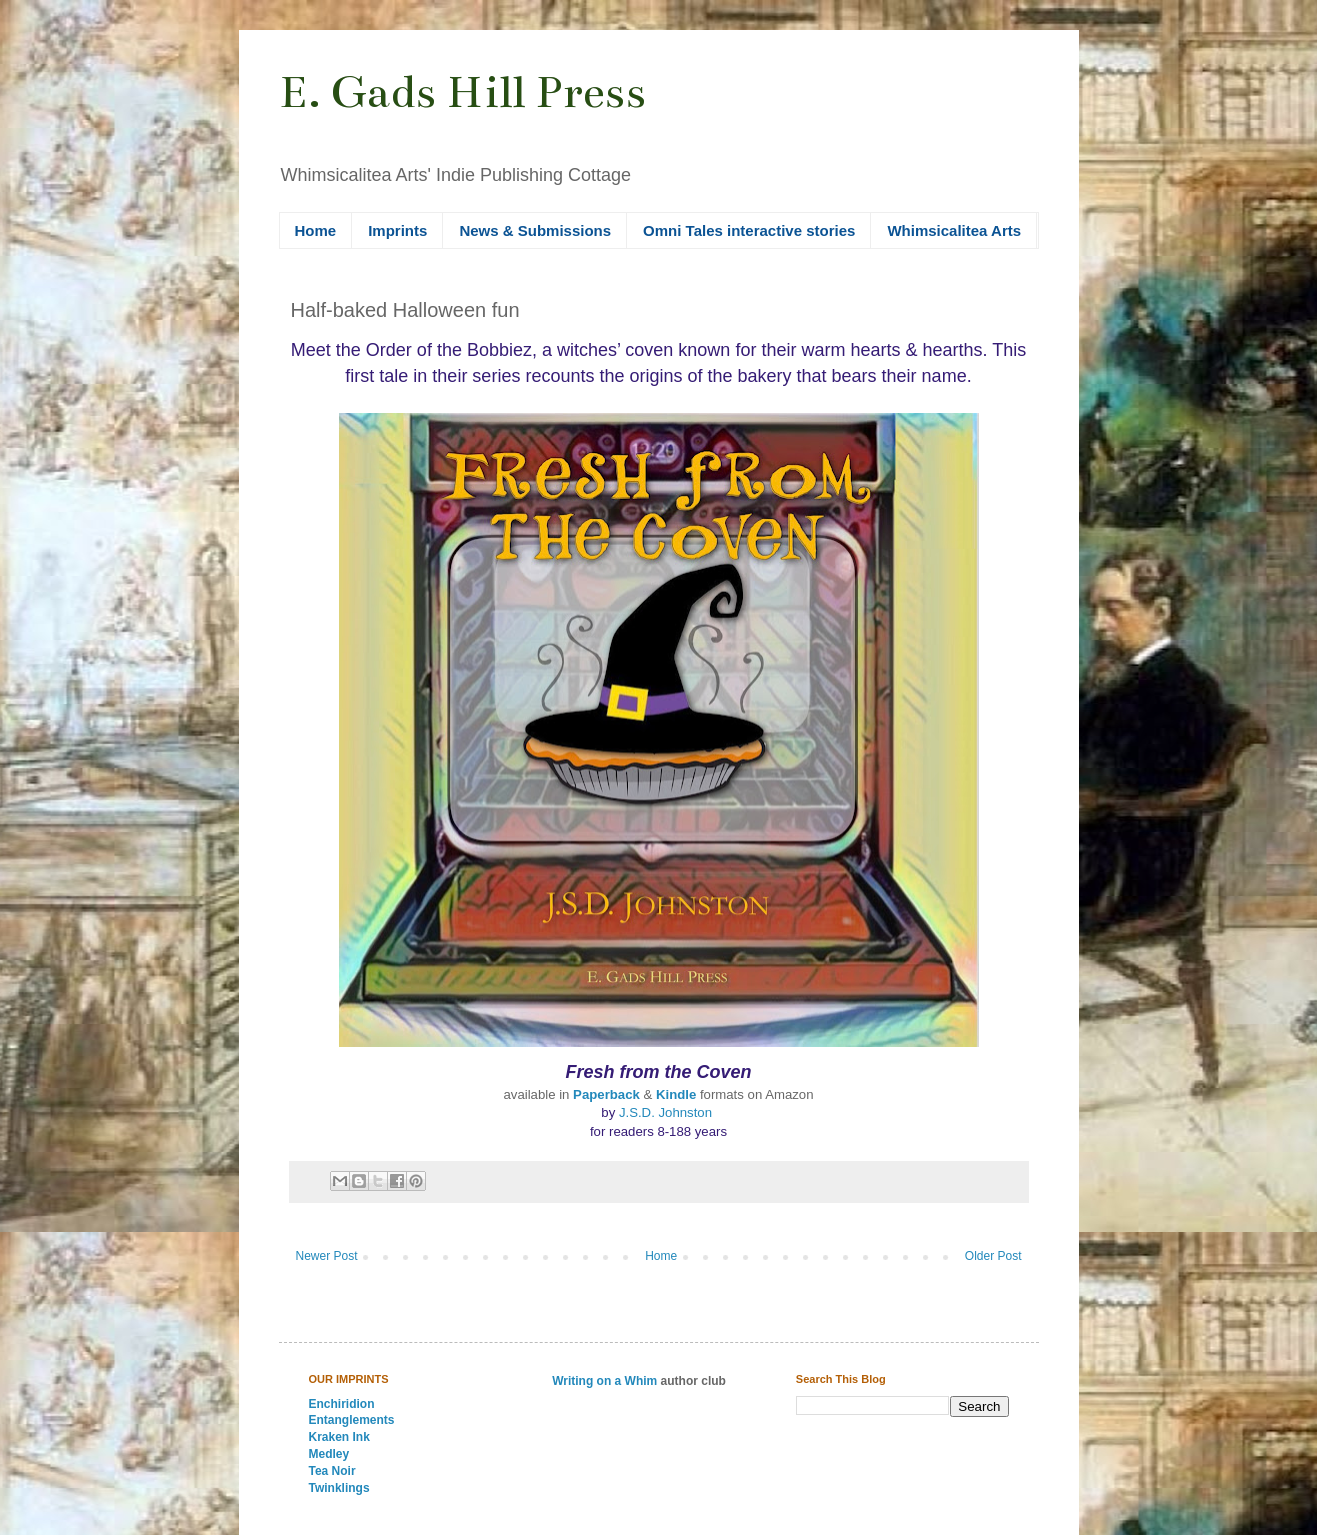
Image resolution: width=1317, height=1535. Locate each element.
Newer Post (327, 1256)
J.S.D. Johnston (667, 1112)
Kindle (676, 1094)
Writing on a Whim (604, 1381)
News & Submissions (535, 230)
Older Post (993, 1256)
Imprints (397, 230)
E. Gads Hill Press (462, 92)
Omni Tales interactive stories (749, 230)
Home (316, 230)
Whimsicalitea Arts (954, 230)
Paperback (606, 1094)
